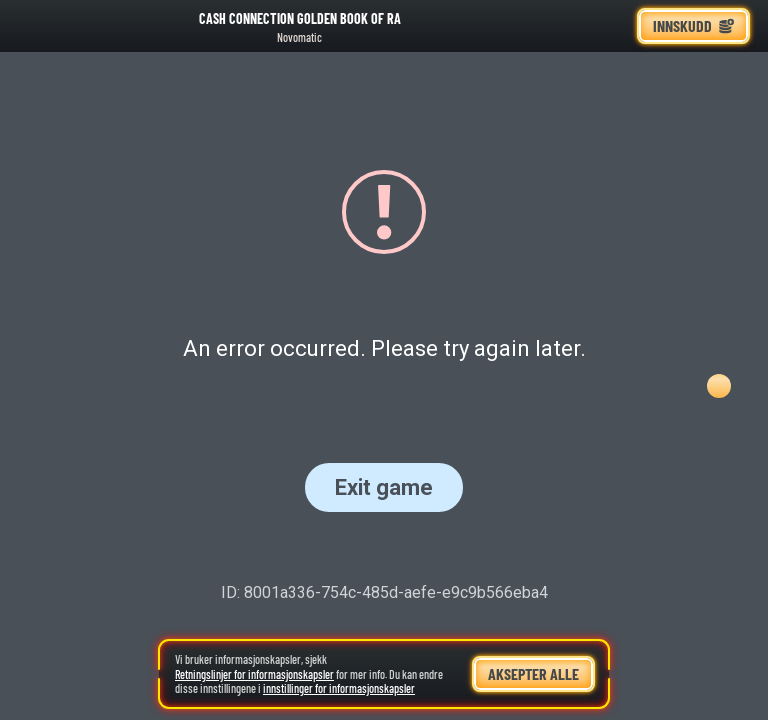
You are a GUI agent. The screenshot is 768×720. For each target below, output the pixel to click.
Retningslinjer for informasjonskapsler (254, 674)
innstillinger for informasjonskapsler (339, 688)
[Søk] (569, 26)
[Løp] (613, 26)
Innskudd (693, 25)
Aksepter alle (533, 673)
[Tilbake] (30, 26)
